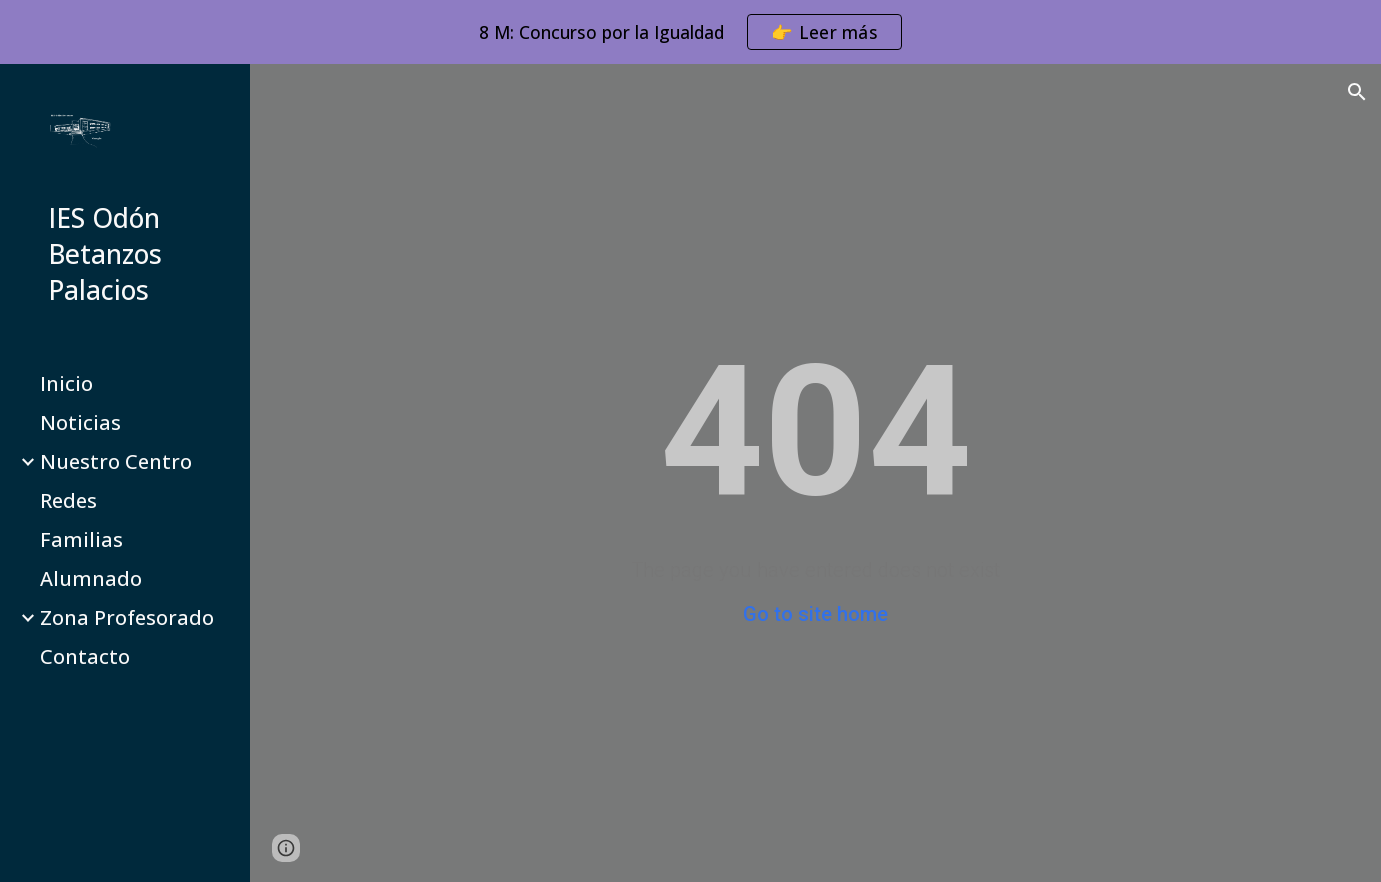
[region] (690, 32)
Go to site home (815, 614)
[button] (1357, 92)
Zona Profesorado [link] (127, 617)
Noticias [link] (80, 422)
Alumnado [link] (91, 578)
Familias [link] (81, 539)
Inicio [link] (66, 383)
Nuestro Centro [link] (116, 461)
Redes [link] (68, 500)
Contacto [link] (85, 656)
